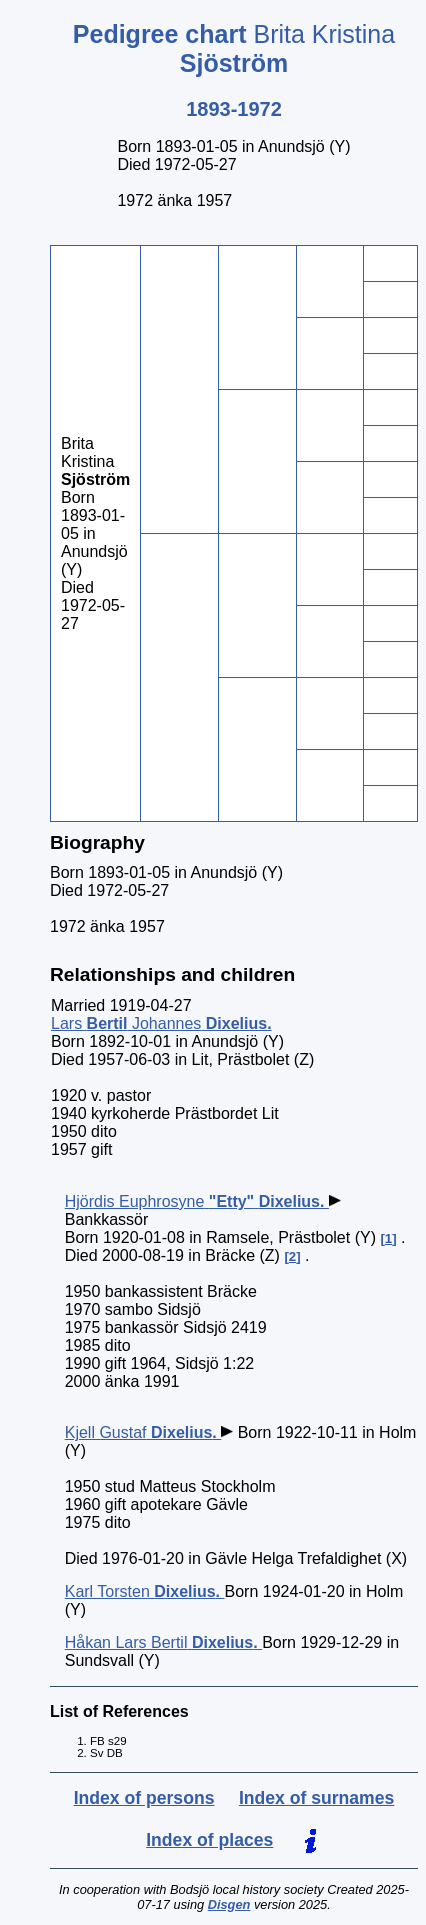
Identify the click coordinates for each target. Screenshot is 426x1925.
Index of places (209, 1840)
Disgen (229, 1904)
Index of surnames (316, 1798)
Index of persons (144, 1798)
